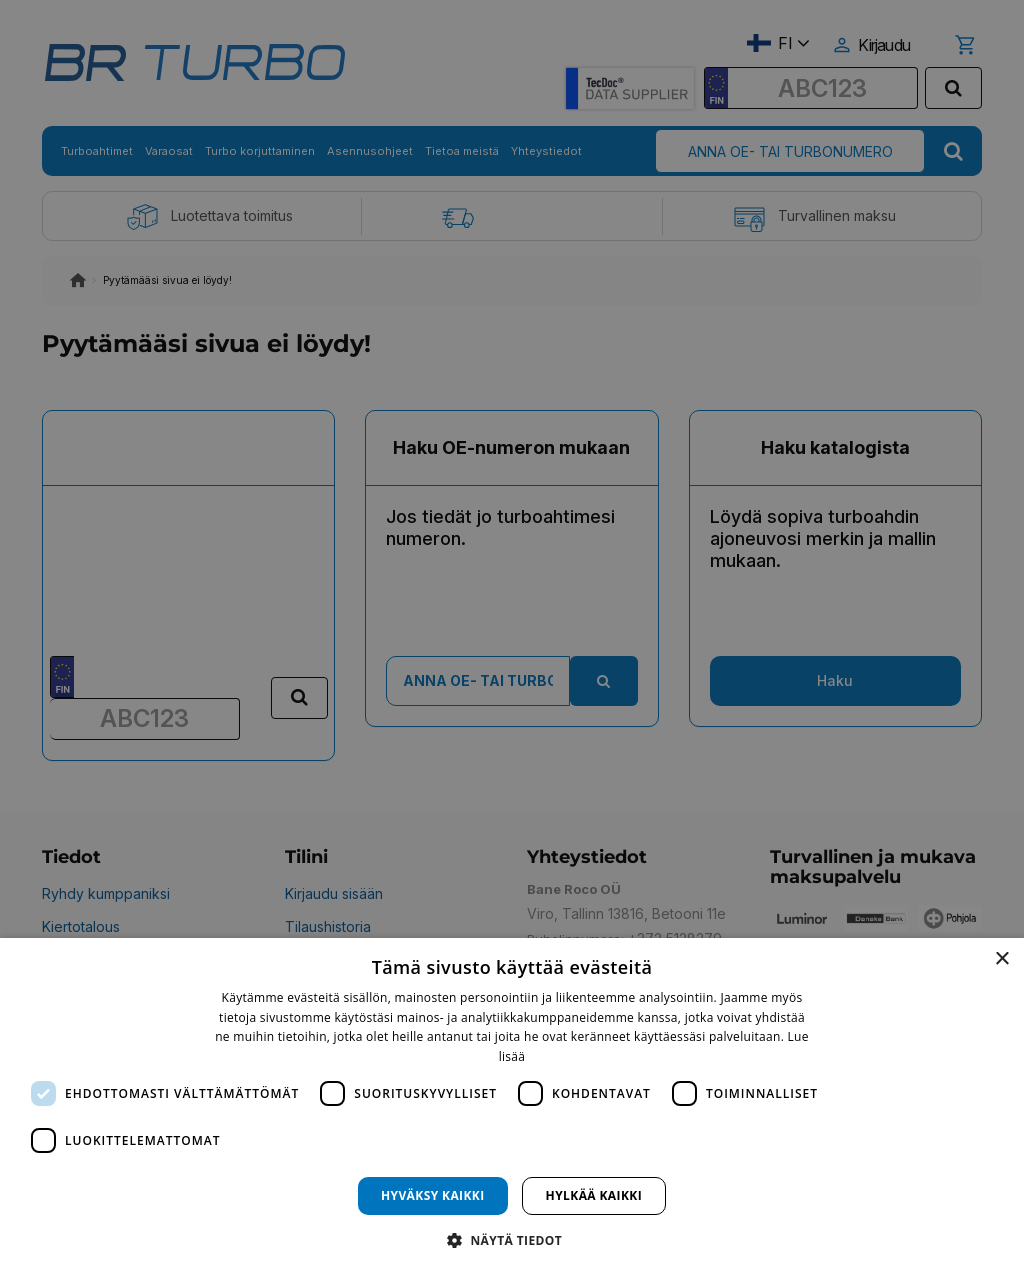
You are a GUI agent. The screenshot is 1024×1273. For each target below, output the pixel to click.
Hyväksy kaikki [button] (433, 1195)
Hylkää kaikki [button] (594, 1195)
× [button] (1001, 959)
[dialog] (512, 1105)
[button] (512, 1239)
